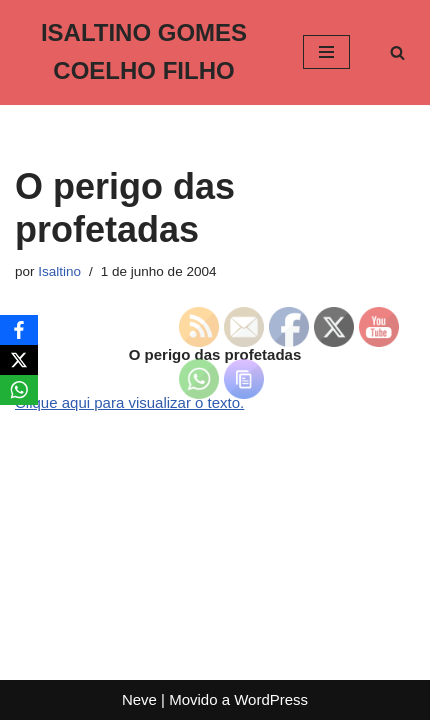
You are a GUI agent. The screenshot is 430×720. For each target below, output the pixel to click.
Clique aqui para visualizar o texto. (129, 402)
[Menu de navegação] (326, 52)
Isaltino (59, 271)
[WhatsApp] (19, 390)
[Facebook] (19, 330)
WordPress (271, 699)
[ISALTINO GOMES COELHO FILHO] (144, 52)
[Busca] (397, 52)
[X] (19, 360)
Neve (139, 699)
